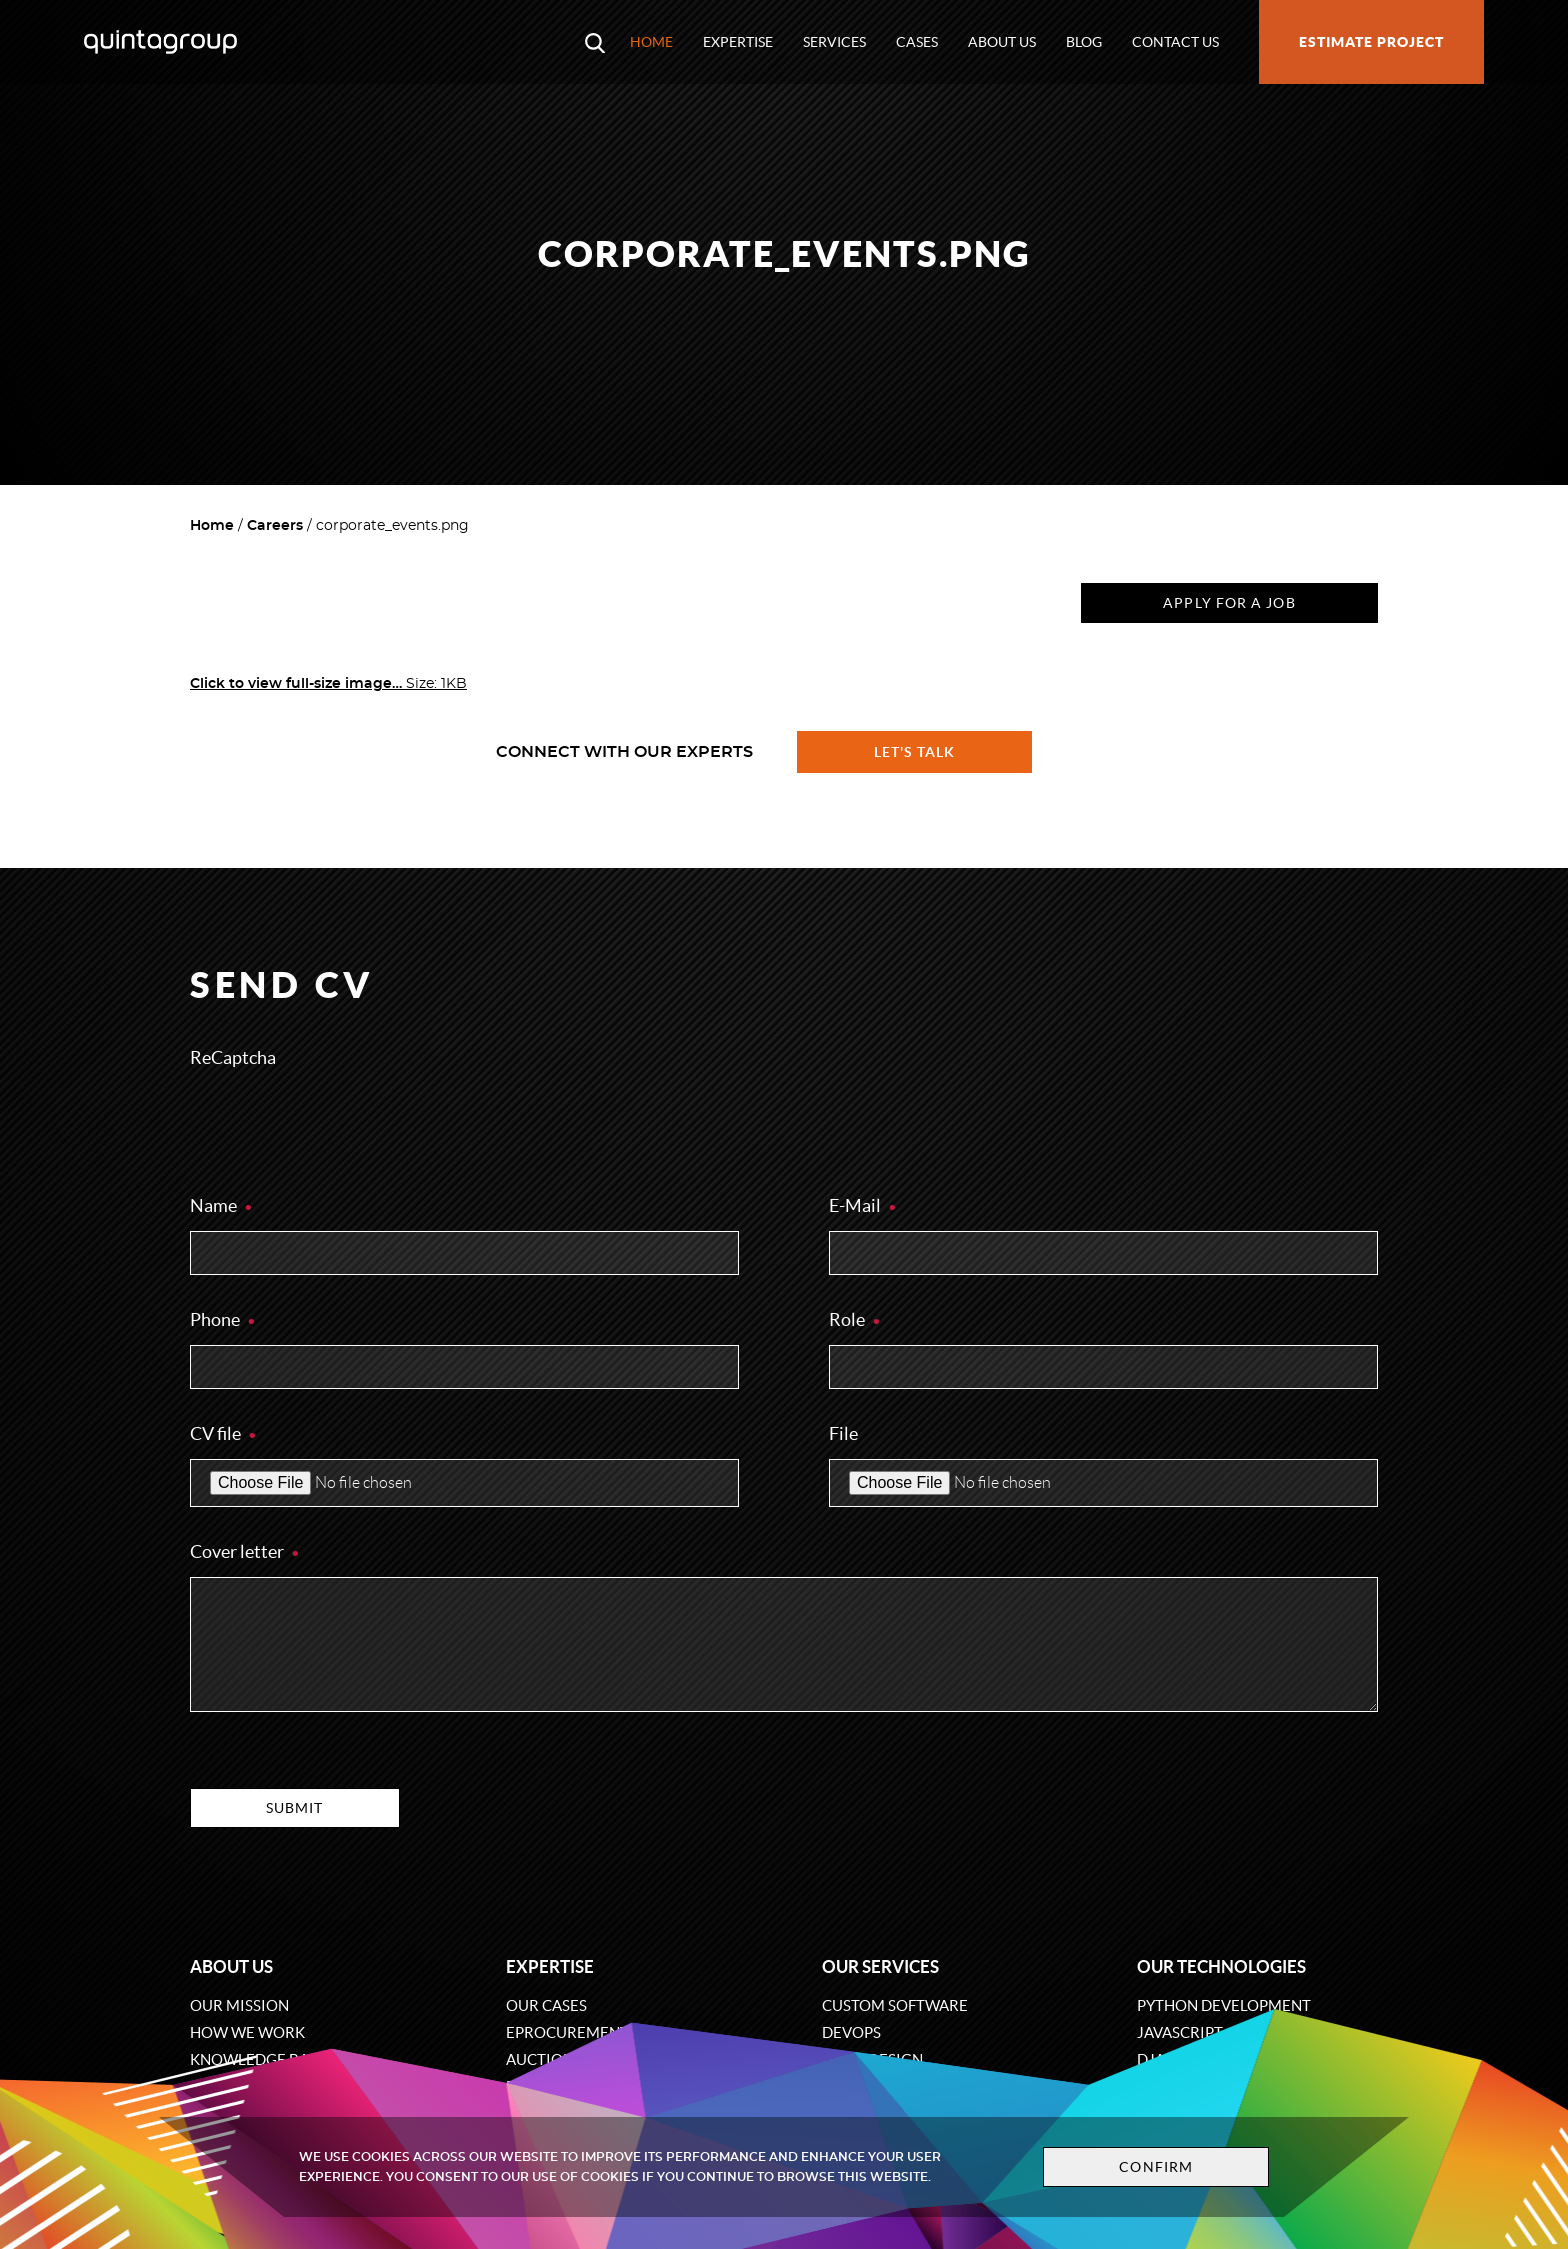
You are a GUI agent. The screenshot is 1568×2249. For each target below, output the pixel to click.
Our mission (239, 2005)
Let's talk (915, 752)
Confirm (1156, 2167)
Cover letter (245, 1551)
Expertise (738, 42)
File (843, 1433)
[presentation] (342, 1122)
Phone (223, 1319)
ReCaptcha (233, 1057)
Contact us (1175, 42)
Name (222, 1205)
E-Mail (863, 1205)
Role (855, 1319)
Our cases (546, 2005)
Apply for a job (1229, 603)
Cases (917, 42)
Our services (880, 1966)
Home (651, 42)
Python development (1224, 2005)
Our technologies (1221, 1966)
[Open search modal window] (595, 42)
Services (834, 42)
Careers (275, 526)
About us (1002, 42)
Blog (1084, 42)
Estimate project (1371, 42)
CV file (224, 1433)
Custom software (895, 2005)
